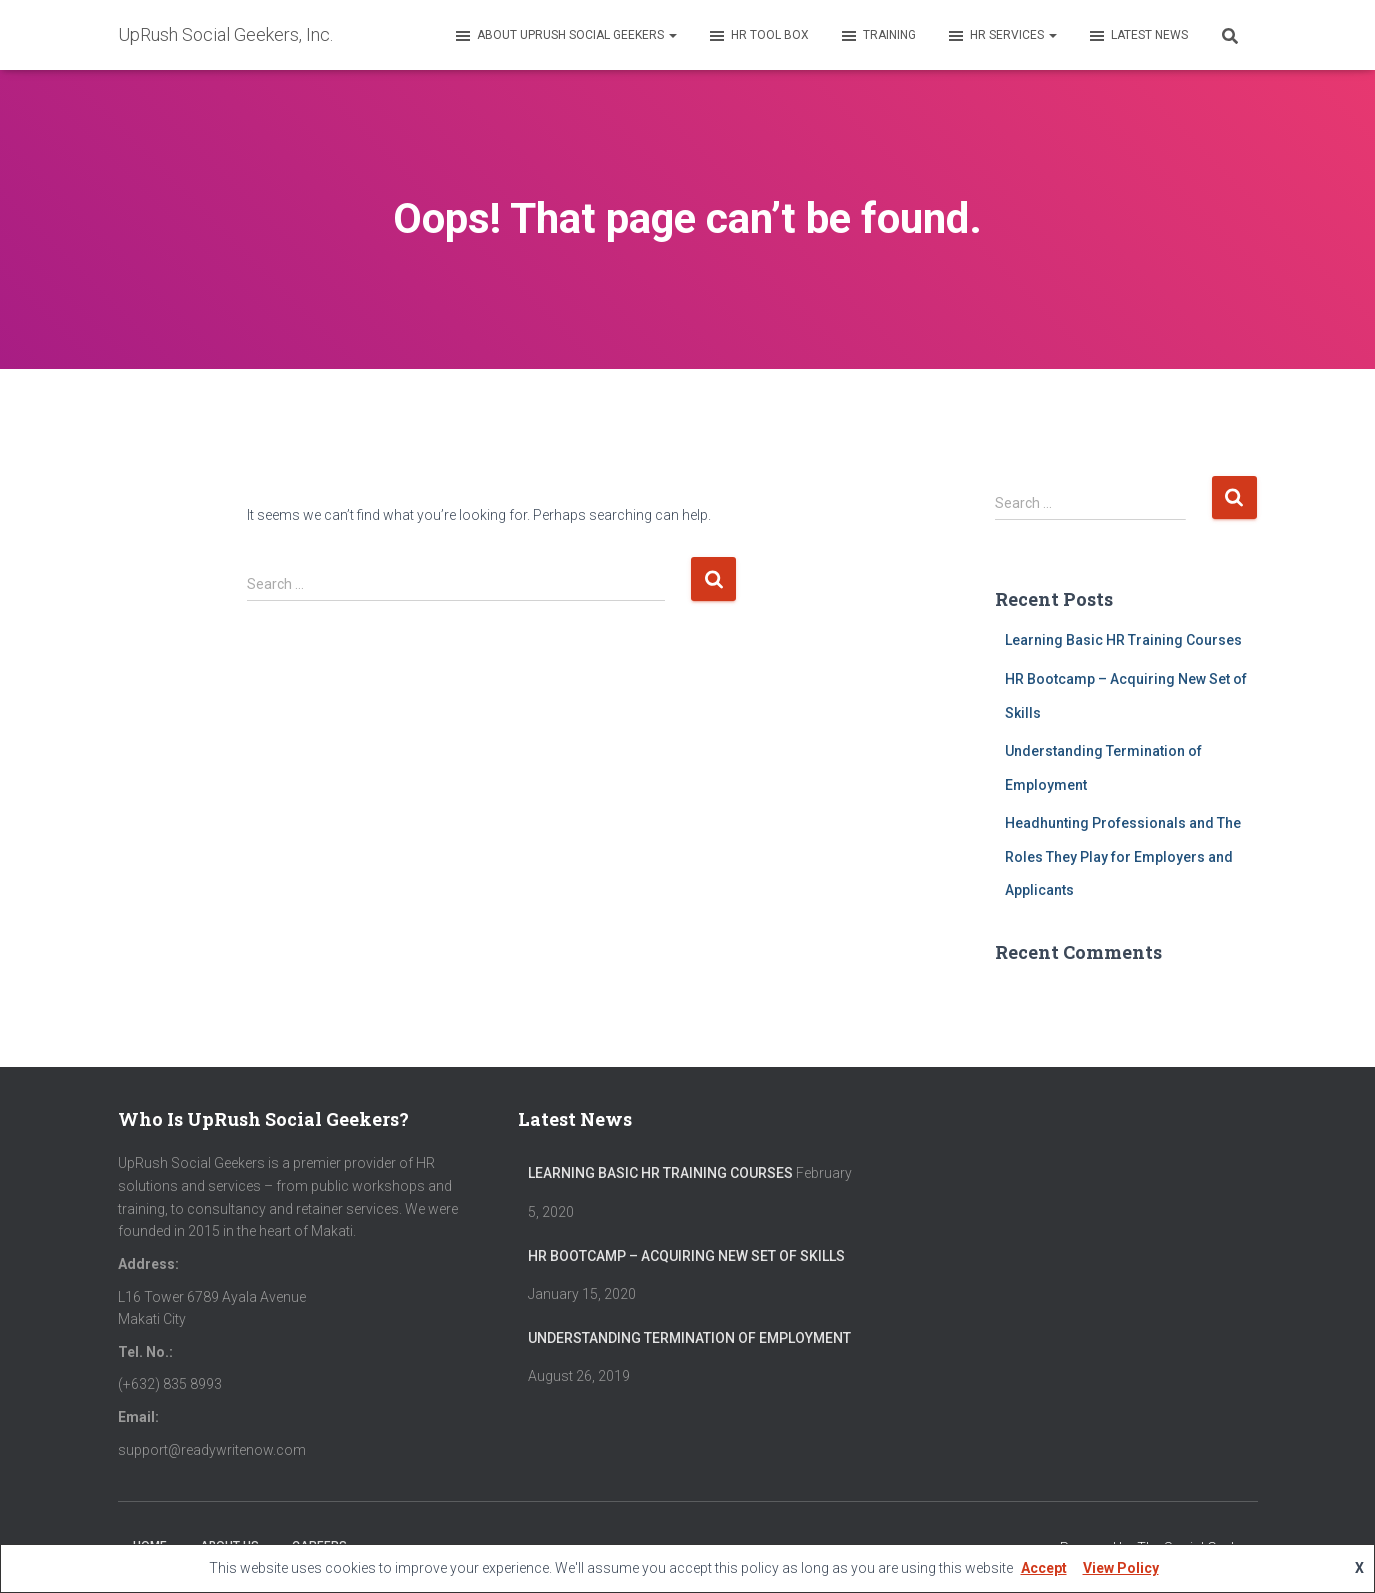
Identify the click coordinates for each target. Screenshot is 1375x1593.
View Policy (1121, 1568)
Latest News (1137, 36)
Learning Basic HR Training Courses (1123, 640)
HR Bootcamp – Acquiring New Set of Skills (686, 1256)
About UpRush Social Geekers (565, 36)
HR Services (1001, 36)
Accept (1044, 1568)
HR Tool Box (758, 36)
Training (877, 36)
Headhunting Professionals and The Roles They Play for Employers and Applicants (1123, 856)
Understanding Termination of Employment (689, 1338)
